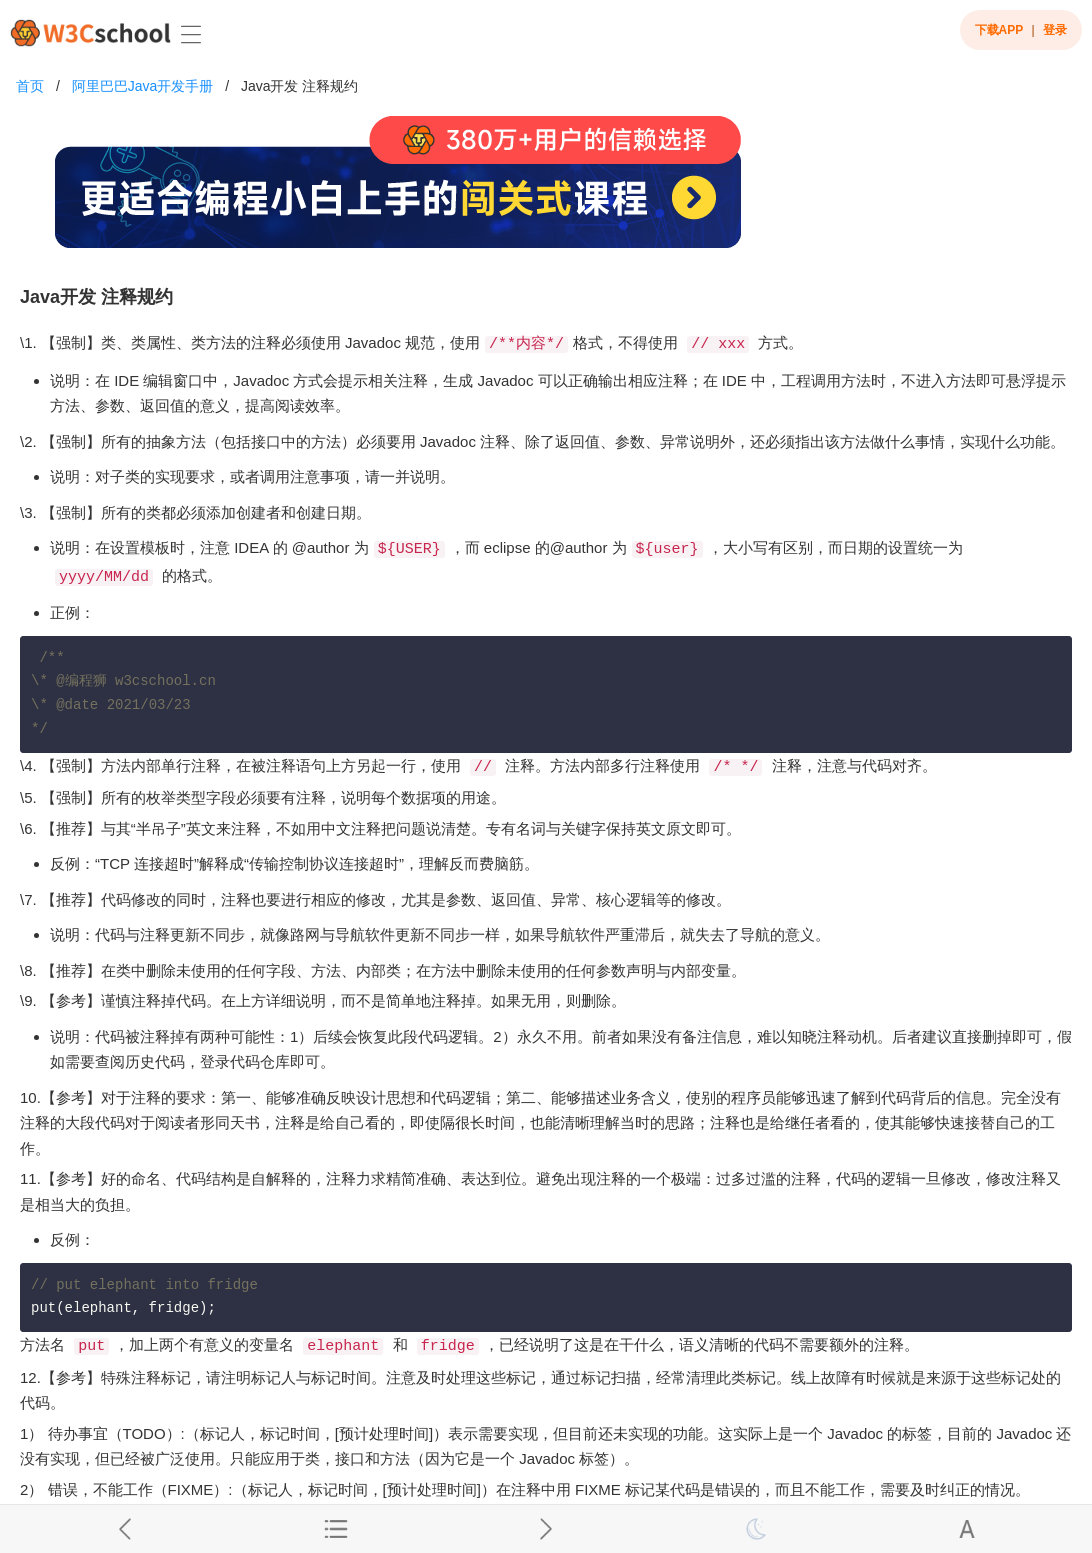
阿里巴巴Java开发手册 (143, 86)
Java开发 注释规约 (299, 86)
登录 (1055, 30)
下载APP (999, 30)
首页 (30, 86)
